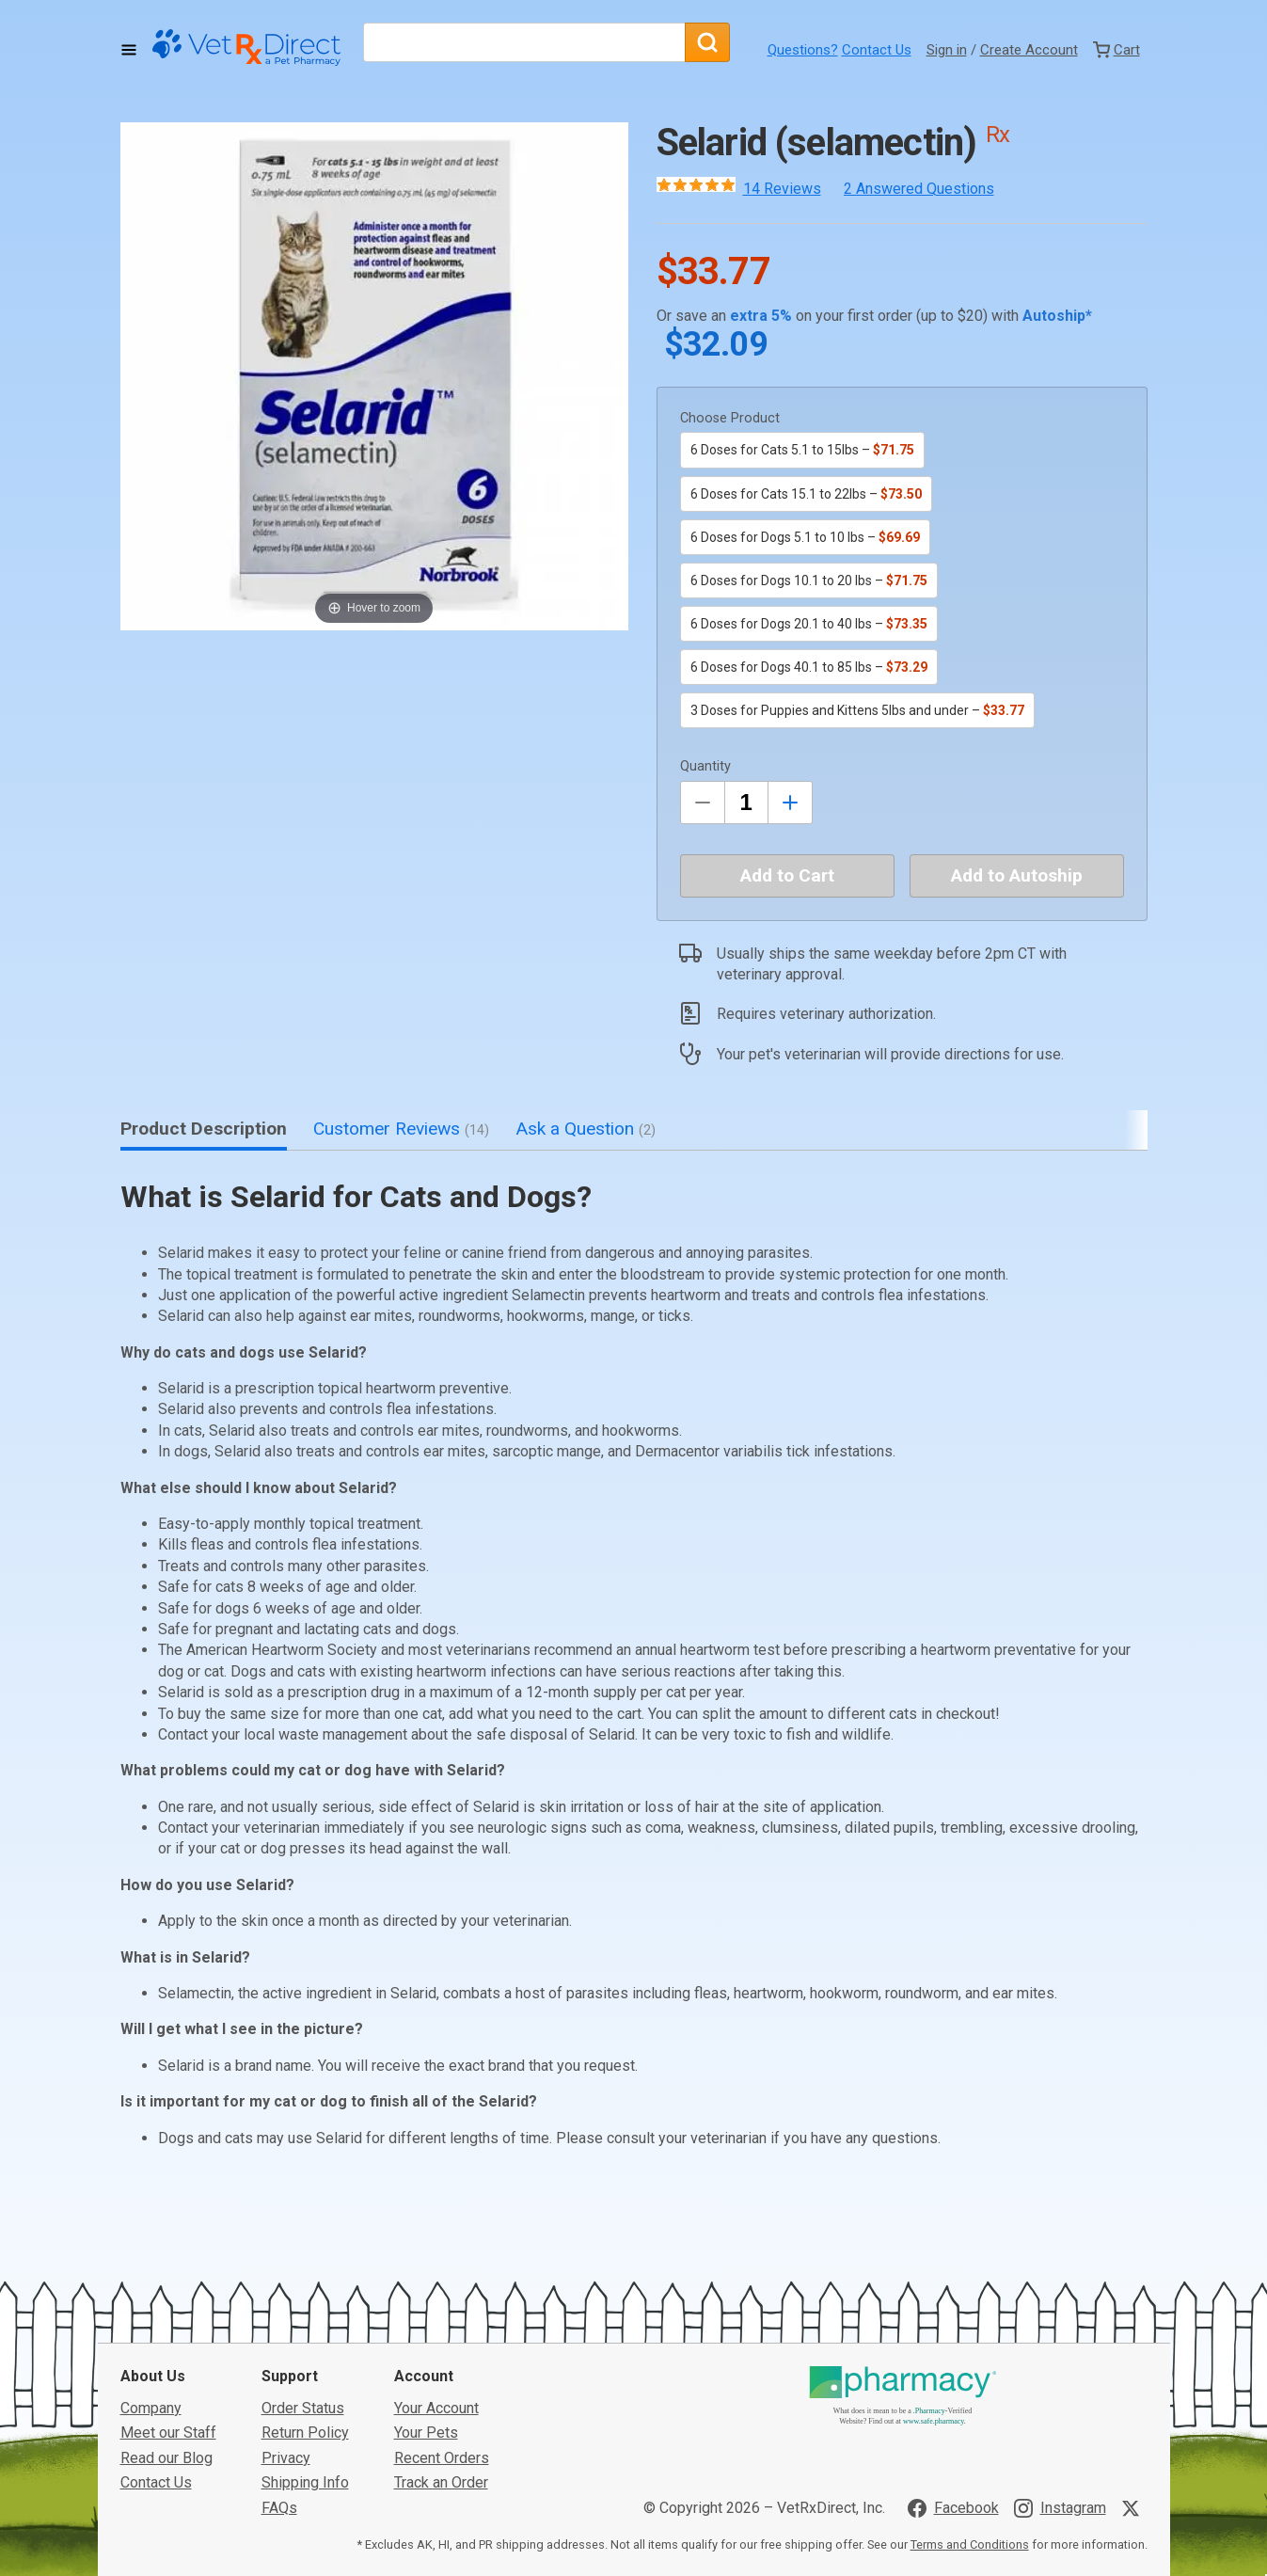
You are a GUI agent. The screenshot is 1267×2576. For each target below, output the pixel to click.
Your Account (436, 2267)
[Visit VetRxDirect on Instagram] (1060, 2367)
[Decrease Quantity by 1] (702, 802)
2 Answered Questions (919, 189)
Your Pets (426, 2292)
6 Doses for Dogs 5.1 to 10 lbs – (805, 537)
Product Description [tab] (203, 1128)
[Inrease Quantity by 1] (790, 802)
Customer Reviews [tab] (401, 1128)
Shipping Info (305, 2342)
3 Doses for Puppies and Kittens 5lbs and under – (857, 710)
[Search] (707, 42)
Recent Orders (441, 2317)
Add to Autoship (1017, 875)
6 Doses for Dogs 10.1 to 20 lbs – (808, 580)
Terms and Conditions (970, 2404)
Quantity (705, 766)
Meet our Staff (168, 2292)
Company (151, 2267)
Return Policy (305, 2292)
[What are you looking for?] (524, 42)
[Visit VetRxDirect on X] (1134, 2367)
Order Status (302, 2267)
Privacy (285, 2317)
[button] (374, 376)
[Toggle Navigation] (128, 49)
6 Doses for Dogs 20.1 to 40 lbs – (808, 623)
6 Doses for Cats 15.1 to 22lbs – (806, 493)
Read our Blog (166, 2317)
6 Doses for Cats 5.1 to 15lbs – (802, 449)
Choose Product (730, 418)
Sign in (946, 49)
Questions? (803, 49)
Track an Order (441, 2342)
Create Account (1029, 49)
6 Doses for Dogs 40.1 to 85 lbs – (808, 667)
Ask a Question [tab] (585, 1128)
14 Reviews (782, 189)
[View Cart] (1116, 50)
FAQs (279, 2367)
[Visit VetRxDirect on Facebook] (953, 2367)
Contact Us (876, 49)
